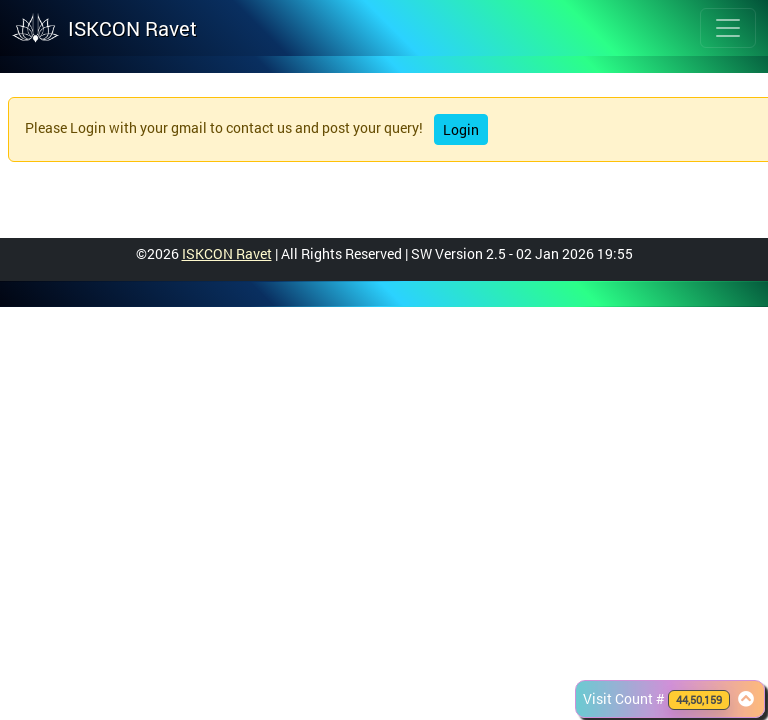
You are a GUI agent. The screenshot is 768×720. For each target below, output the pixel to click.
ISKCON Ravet (227, 253)
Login (461, 129)
